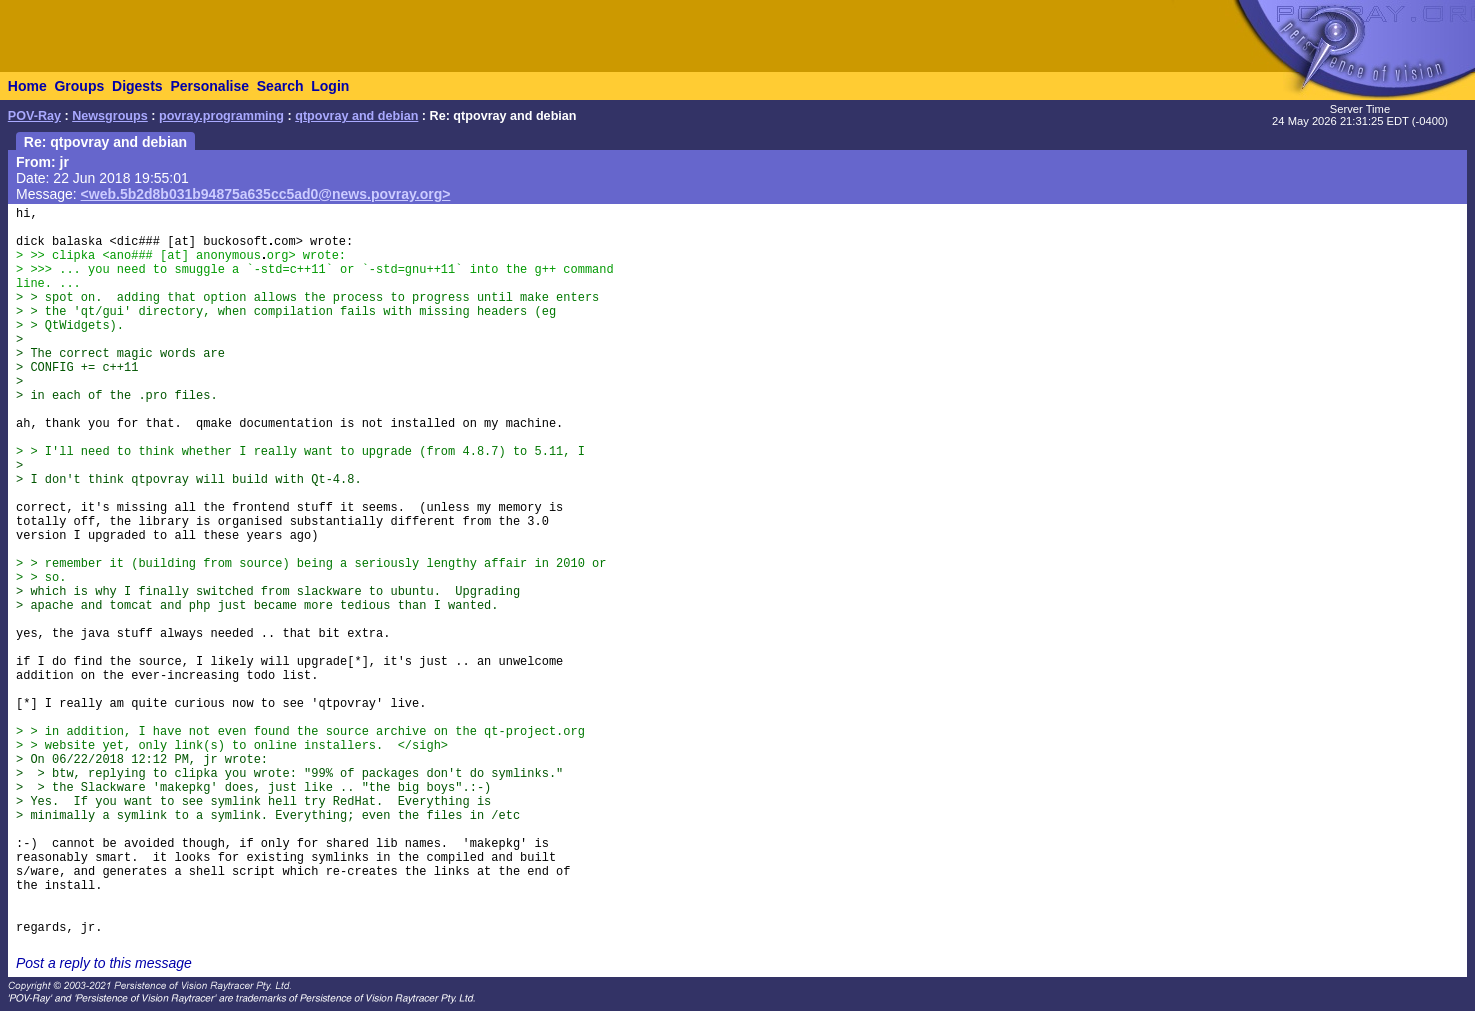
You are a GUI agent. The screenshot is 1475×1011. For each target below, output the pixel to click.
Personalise (209, 86)
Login (330, 86)
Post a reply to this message (104, 963)
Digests (137, 86)
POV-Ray (34, 116)
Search (280, 86)
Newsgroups (110, 116)
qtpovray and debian (356, 116)
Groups (79, 86)
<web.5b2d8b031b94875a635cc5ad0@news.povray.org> (266, 194)
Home (27, 86)
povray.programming (221, 116)
